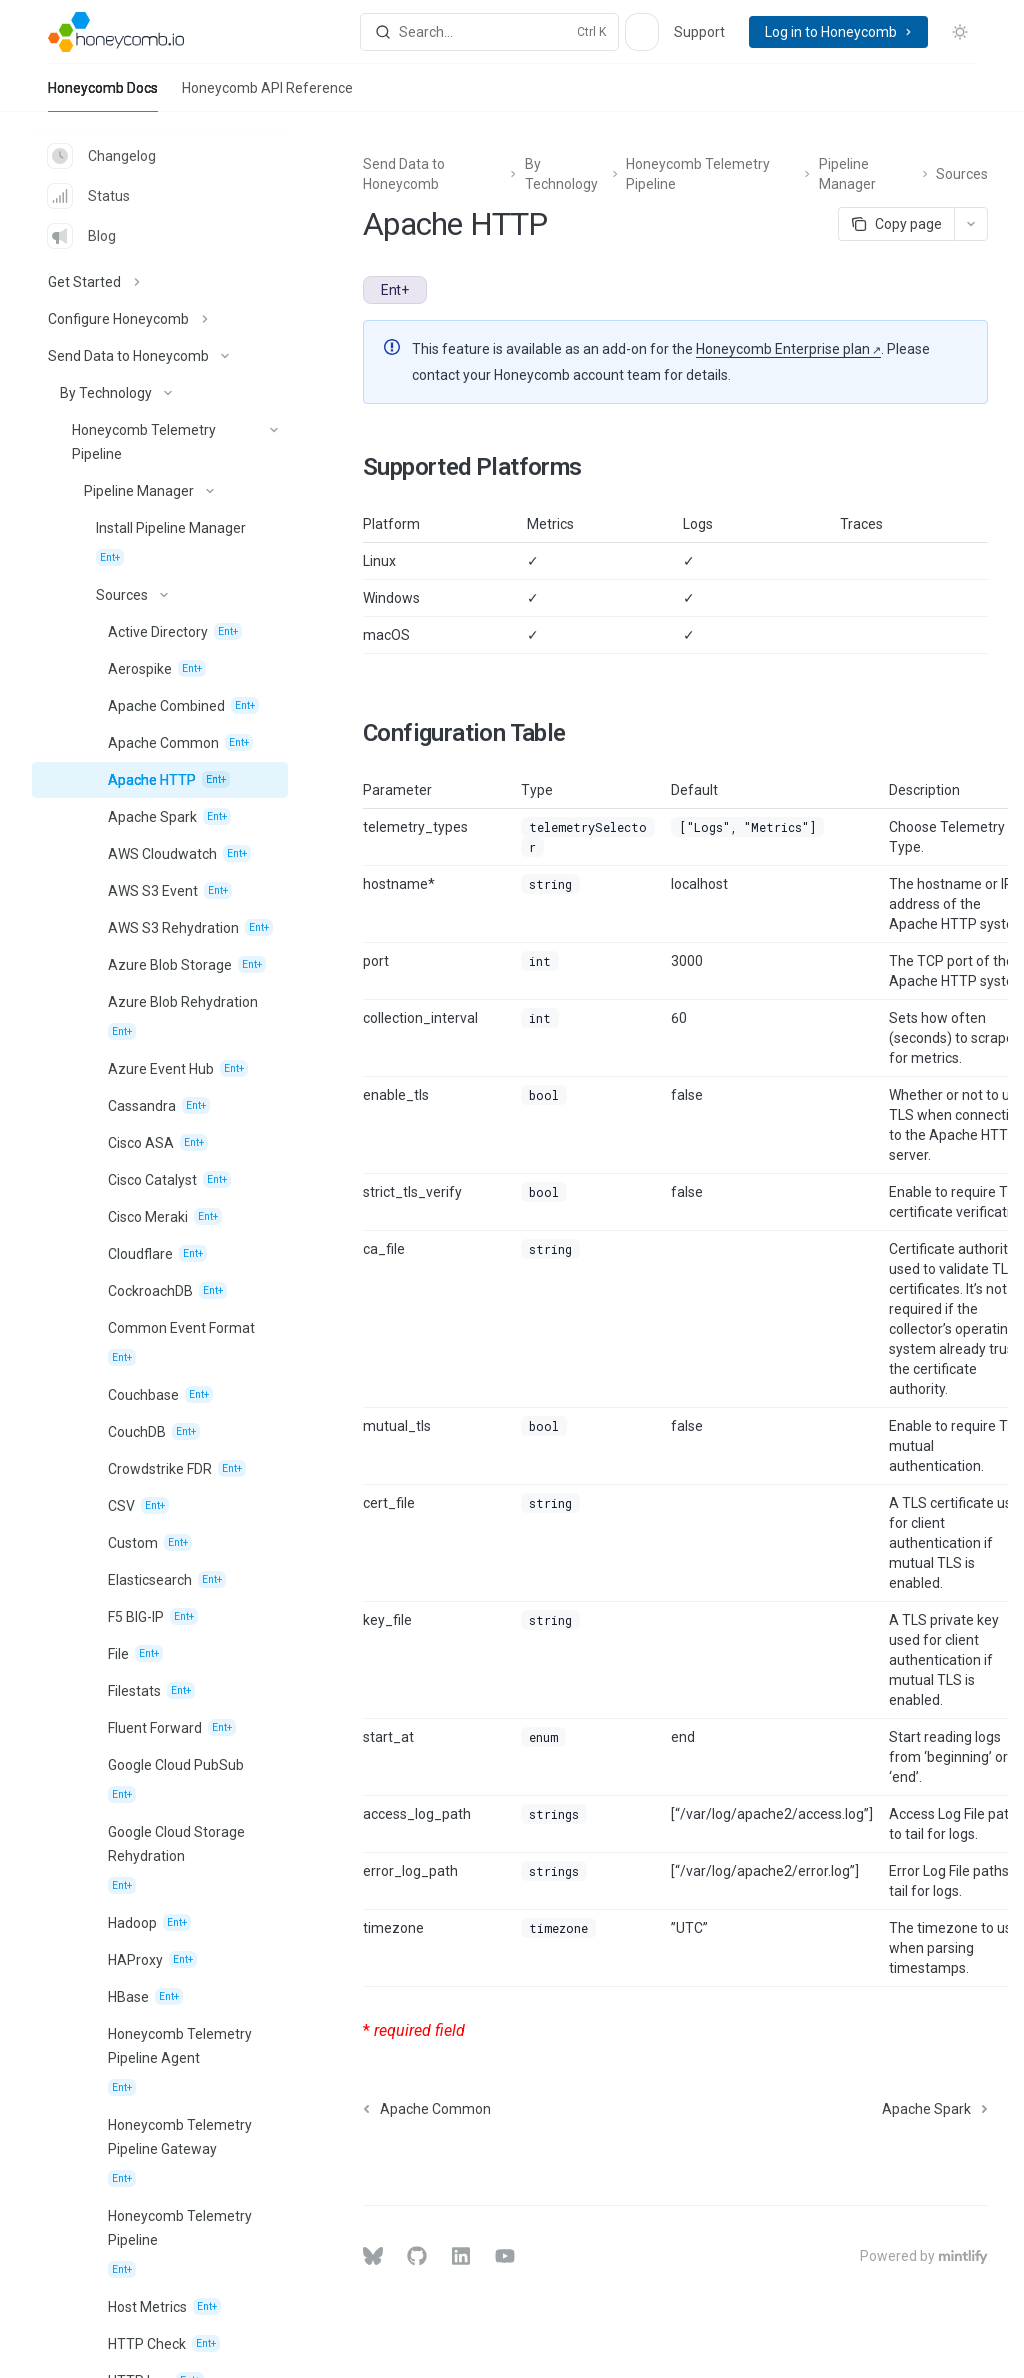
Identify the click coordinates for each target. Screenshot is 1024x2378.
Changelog (102, 156)
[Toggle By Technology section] (160, 393)
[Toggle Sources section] (160, 595)
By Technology (561, 174)
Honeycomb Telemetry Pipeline (698, 174)
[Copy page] (896, 224)
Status (89, 196)
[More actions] (971, 224)
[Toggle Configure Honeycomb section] (160, 319)
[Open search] (489, 32)
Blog (82, 236)
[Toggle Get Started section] (160, 282)
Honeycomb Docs (103, 96)
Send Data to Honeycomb (404, 174)
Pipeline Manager (847, 174)
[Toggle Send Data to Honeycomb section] (160, 356)
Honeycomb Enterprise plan (783, 349)
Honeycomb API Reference (267, 96)
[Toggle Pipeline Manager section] (160, 491)
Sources (962, 174)
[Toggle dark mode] (960, 32)
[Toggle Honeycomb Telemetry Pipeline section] (160, 442)
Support (699, 32)
